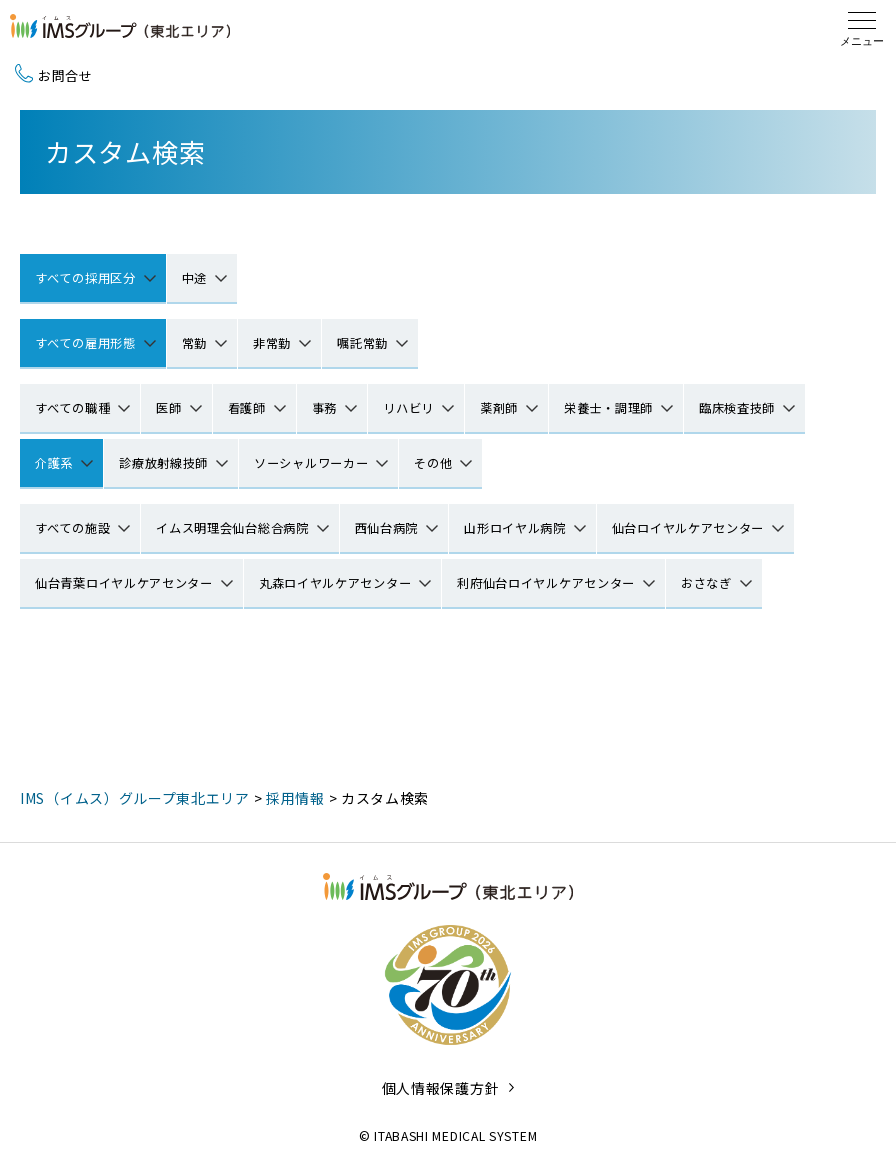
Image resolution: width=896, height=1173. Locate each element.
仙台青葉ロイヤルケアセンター (124, 583)
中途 (194, 278)
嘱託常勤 (362, 343)
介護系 (54, 463)
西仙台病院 (387, 528)
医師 (168, 408)
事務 (324, 408)
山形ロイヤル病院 (515, 528)
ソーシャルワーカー (311, 463)
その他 (433, 463)
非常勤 (272, 343)
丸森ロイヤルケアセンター (335, 583)
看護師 (247, 408)
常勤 (194, 343)
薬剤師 (499, 408)
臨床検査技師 (737, 408)
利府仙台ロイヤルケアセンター (546, 583)
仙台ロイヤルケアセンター (688, 528)
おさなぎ (706, 583)
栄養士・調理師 (608, 408)
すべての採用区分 (85, 278)
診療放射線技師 (163, 463)
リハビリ (408, 408)
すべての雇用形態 (85, 343)
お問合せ (54, 75)
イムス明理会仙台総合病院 (232, 528)
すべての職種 (72, 408)
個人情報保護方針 (441, 1088)
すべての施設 (72, 528)
